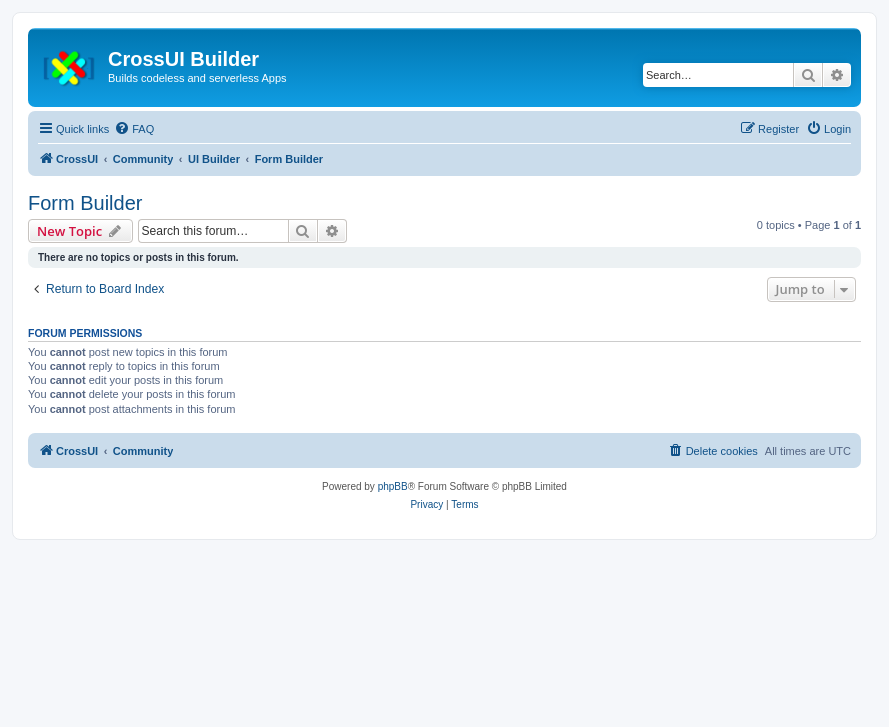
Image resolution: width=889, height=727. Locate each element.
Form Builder (85, 203)
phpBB (393, 486)
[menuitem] (134, 129)
